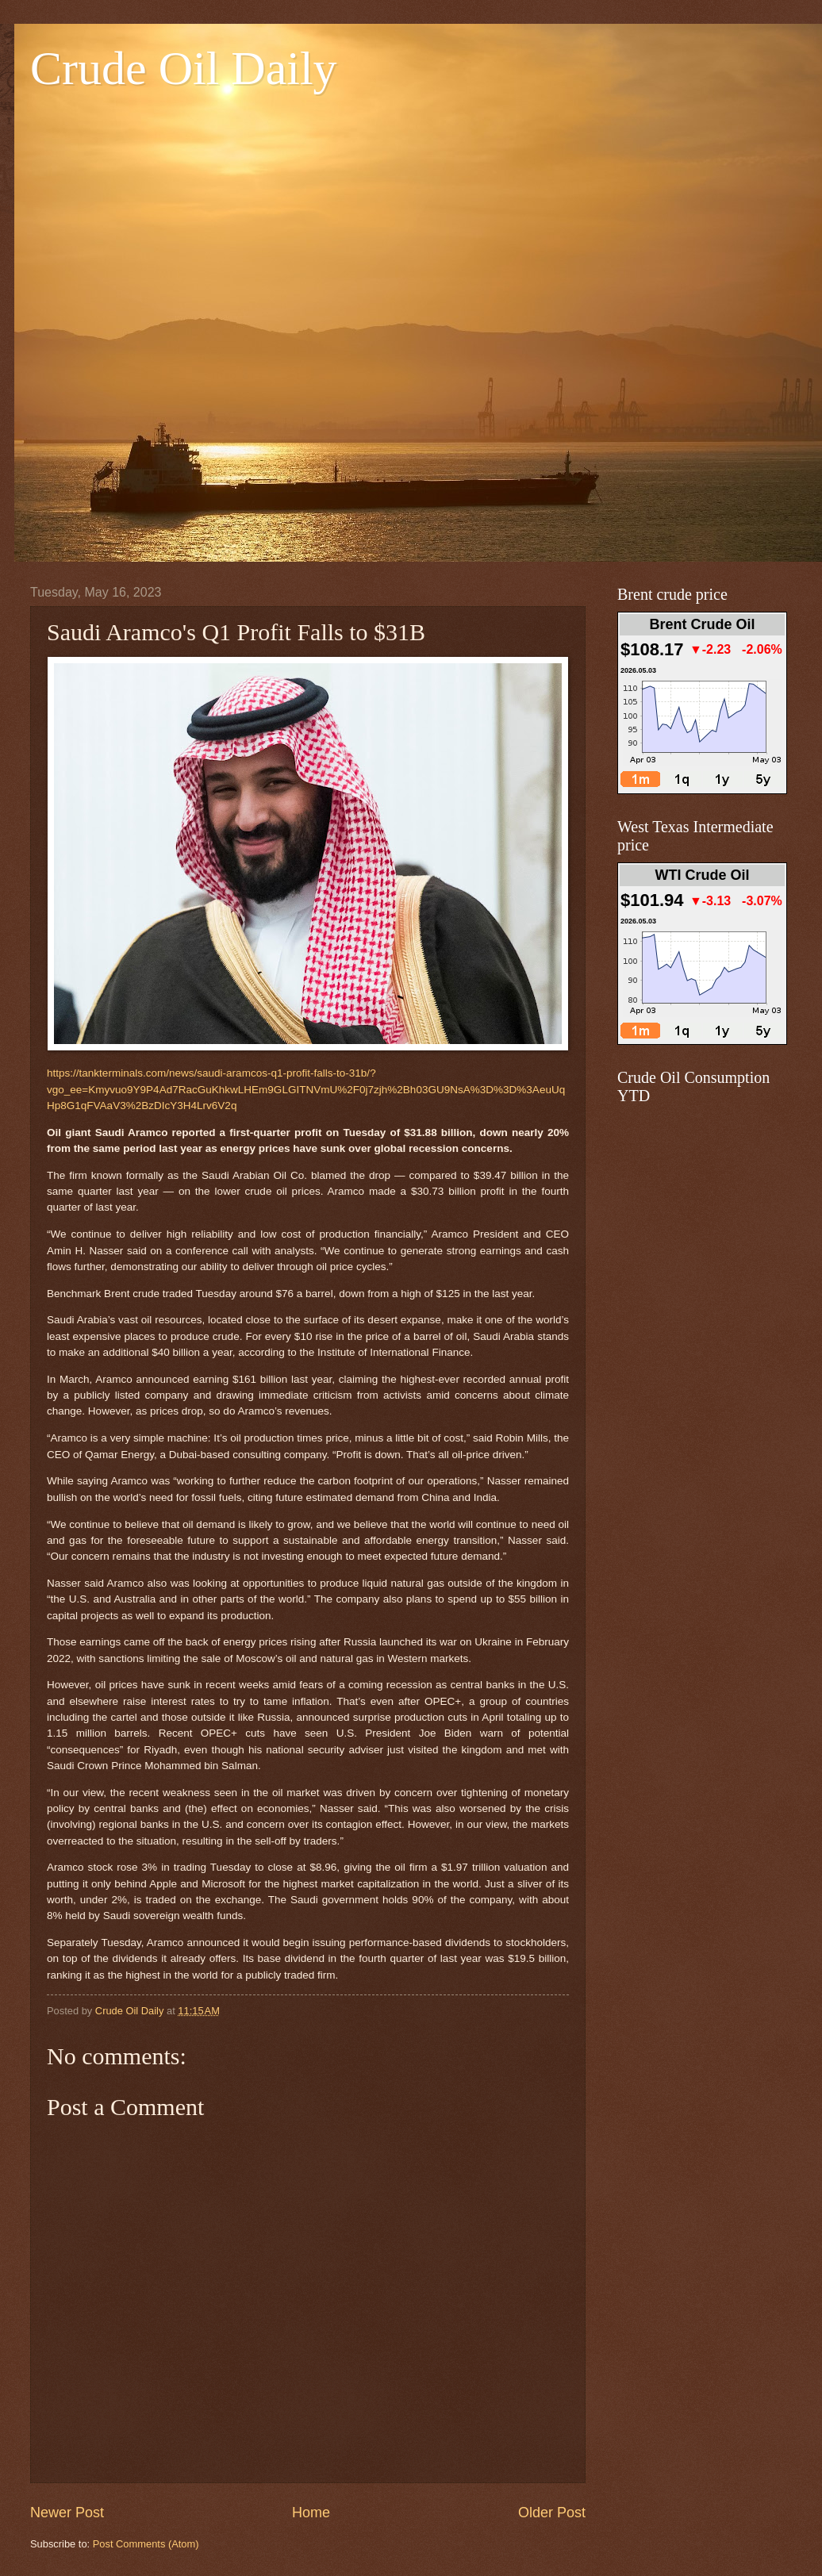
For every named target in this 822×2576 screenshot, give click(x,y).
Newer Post (67, 2512)
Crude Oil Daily (183, 68)
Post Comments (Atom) (146, 2544)
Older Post (552, 2512)
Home (311, 2512)
